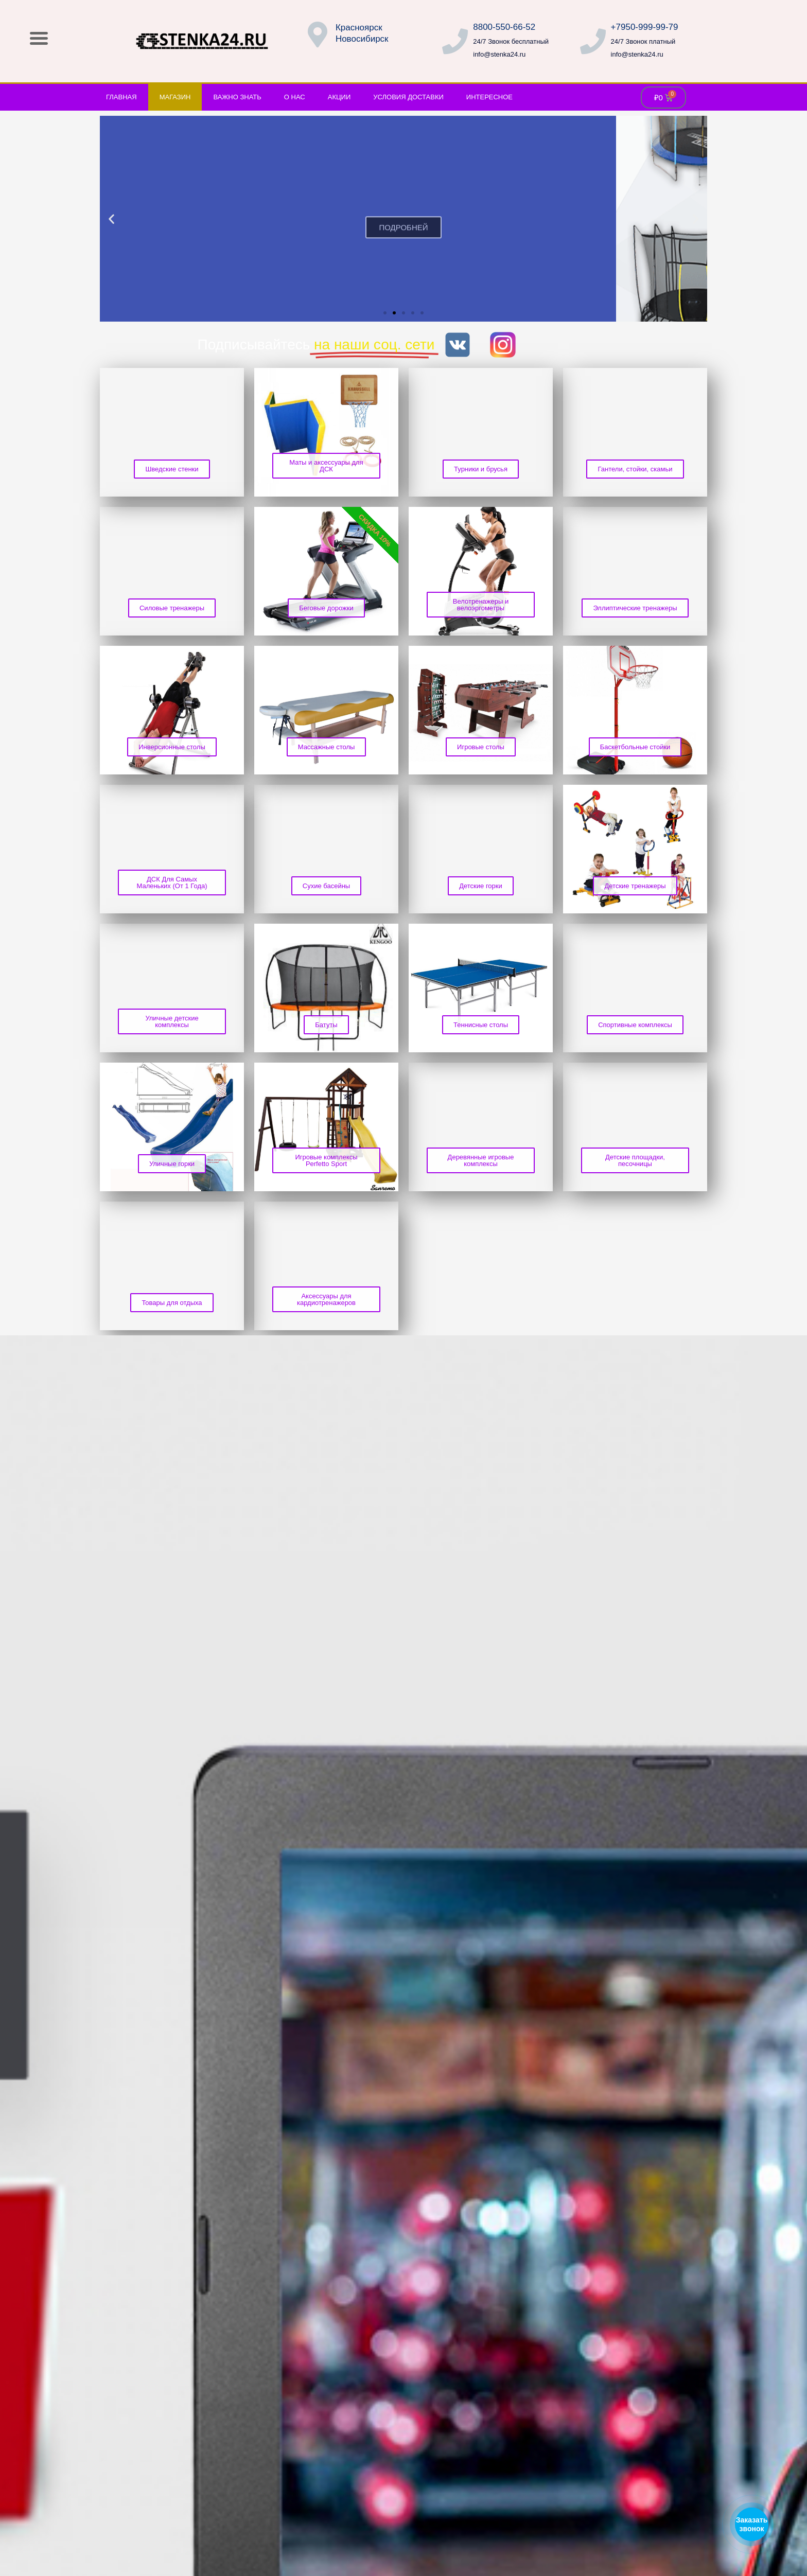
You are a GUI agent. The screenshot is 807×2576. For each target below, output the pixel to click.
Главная (121, 97)
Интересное (489, 97)
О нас (294, 97)
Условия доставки (408, 97)
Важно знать (237, 97)
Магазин (175, 97)
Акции (339, 97)
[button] (111, 219)
